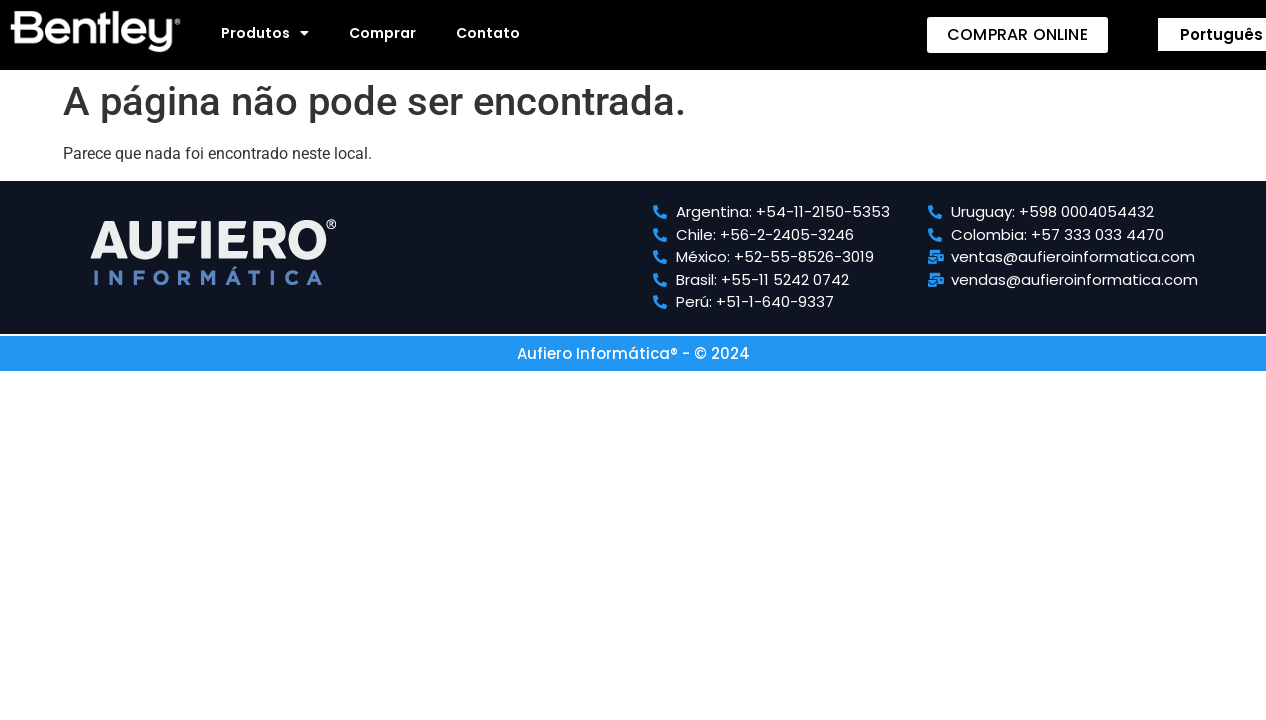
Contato (488, 33)
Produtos (265, 33)
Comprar (382, 33)
